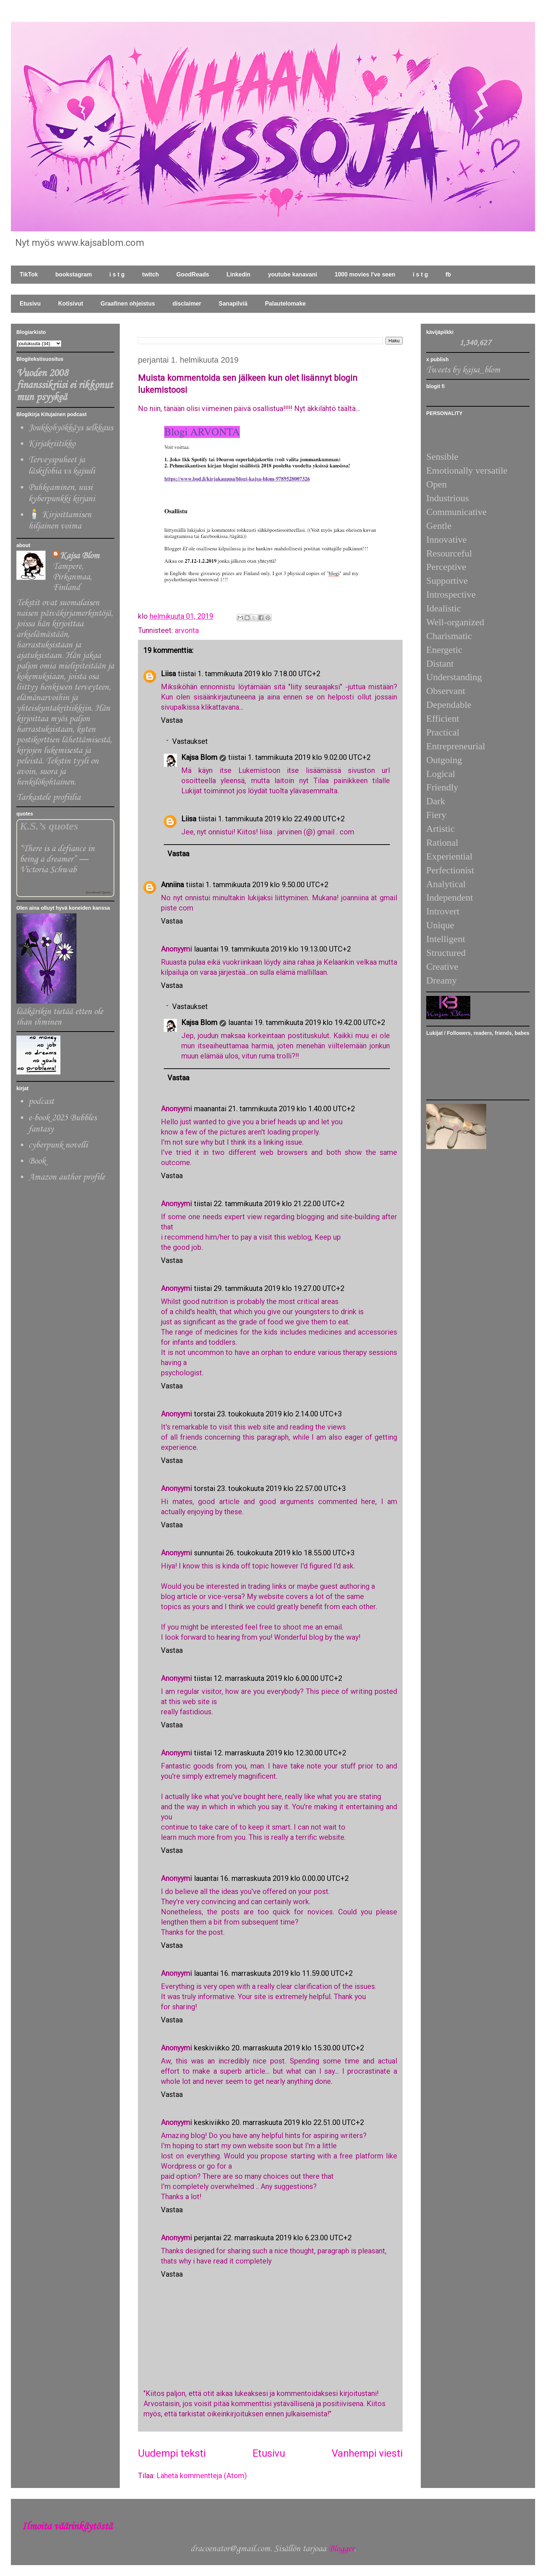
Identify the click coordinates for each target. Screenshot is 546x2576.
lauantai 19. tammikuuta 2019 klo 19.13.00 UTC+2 (272, 949)
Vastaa (172, 720)
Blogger (341, 2549)
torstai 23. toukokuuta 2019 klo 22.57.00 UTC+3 (270, 1488)
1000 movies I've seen (365, 274)
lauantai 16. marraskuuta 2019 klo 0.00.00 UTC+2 (271, 1878)
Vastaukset (190, 741)
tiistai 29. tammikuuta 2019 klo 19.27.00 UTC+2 (269, 1288)
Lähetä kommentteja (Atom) (202, 2475)
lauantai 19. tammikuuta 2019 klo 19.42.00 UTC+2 (306, 1022)
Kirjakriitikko (51, 444)
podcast (41, 1101)
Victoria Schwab (48, 870)
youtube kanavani (292, 274)
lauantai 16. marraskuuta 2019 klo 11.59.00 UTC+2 (273, 1973)
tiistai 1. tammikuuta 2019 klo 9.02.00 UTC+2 (299, 757)
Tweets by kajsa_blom (463, 370)
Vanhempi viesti (367, 2453)
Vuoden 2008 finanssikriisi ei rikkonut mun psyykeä (64, 385)
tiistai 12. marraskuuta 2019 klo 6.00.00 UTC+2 (268, 1678)
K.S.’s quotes (49, 826)
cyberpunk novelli (58, 1145)
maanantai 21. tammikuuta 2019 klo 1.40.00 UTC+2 (274, 1108)
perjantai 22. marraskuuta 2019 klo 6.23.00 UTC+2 (273, 2237)
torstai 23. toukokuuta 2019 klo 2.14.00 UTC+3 (268, 1413)
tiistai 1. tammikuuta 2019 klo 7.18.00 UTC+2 (249, 673)
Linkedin (238, 274)
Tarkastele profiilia (48, 797)
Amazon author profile (66, 1177)
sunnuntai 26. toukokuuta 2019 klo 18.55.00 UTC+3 (274, 1552)
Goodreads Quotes (98, 892)
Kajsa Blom (199, 757)
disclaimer (187, 303)
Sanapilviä (233, 303)
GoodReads (193, 274)
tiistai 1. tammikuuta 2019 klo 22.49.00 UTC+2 (271, 818)
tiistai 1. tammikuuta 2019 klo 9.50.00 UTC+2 (257, 884)
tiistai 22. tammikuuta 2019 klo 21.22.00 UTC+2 (269, 1203)
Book (37, 1161)
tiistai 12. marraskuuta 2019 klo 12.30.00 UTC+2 (270, 1752)
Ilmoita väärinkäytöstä (67, 2527)
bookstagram (73, 274)
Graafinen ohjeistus (127, 303)
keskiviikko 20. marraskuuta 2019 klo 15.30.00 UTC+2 (279, 2047)
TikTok (29, 274)
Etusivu (30, 303)
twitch (150, 274)
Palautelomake (285, 303)
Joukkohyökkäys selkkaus (70, 428)
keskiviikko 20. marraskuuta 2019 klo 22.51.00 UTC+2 (279, 2122)
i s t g (117, 274)
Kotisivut (70, 303)
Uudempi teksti (172, 2453)
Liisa (168, 673)
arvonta (187, 630)
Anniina (172, 884)
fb (448, 274)
